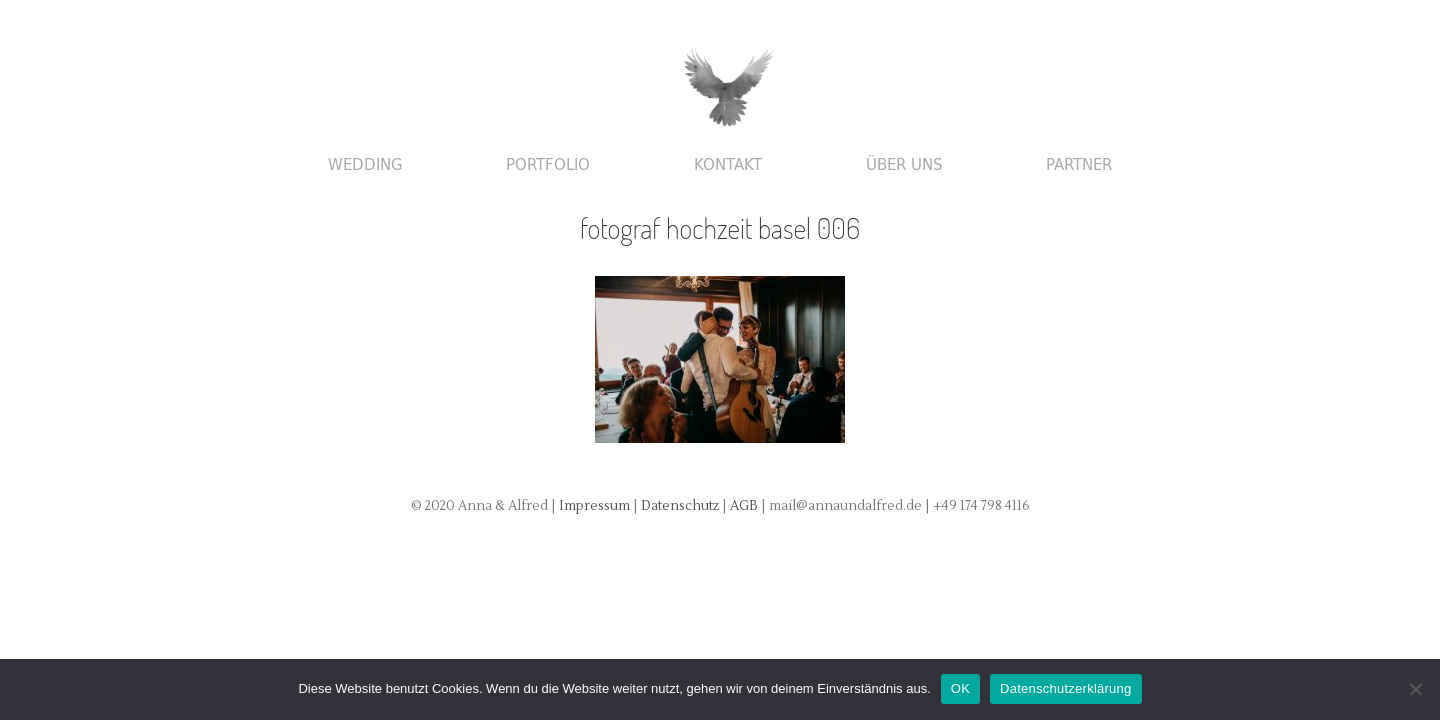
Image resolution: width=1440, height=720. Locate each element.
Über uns (904, 165)
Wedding (365, 165)
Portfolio (548, 165)
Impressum (594, 506)
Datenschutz (681, 506)
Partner (1079, 165)
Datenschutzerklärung (1065, 688)
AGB (745, 506)
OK (960, 688)
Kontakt (728, 165)
